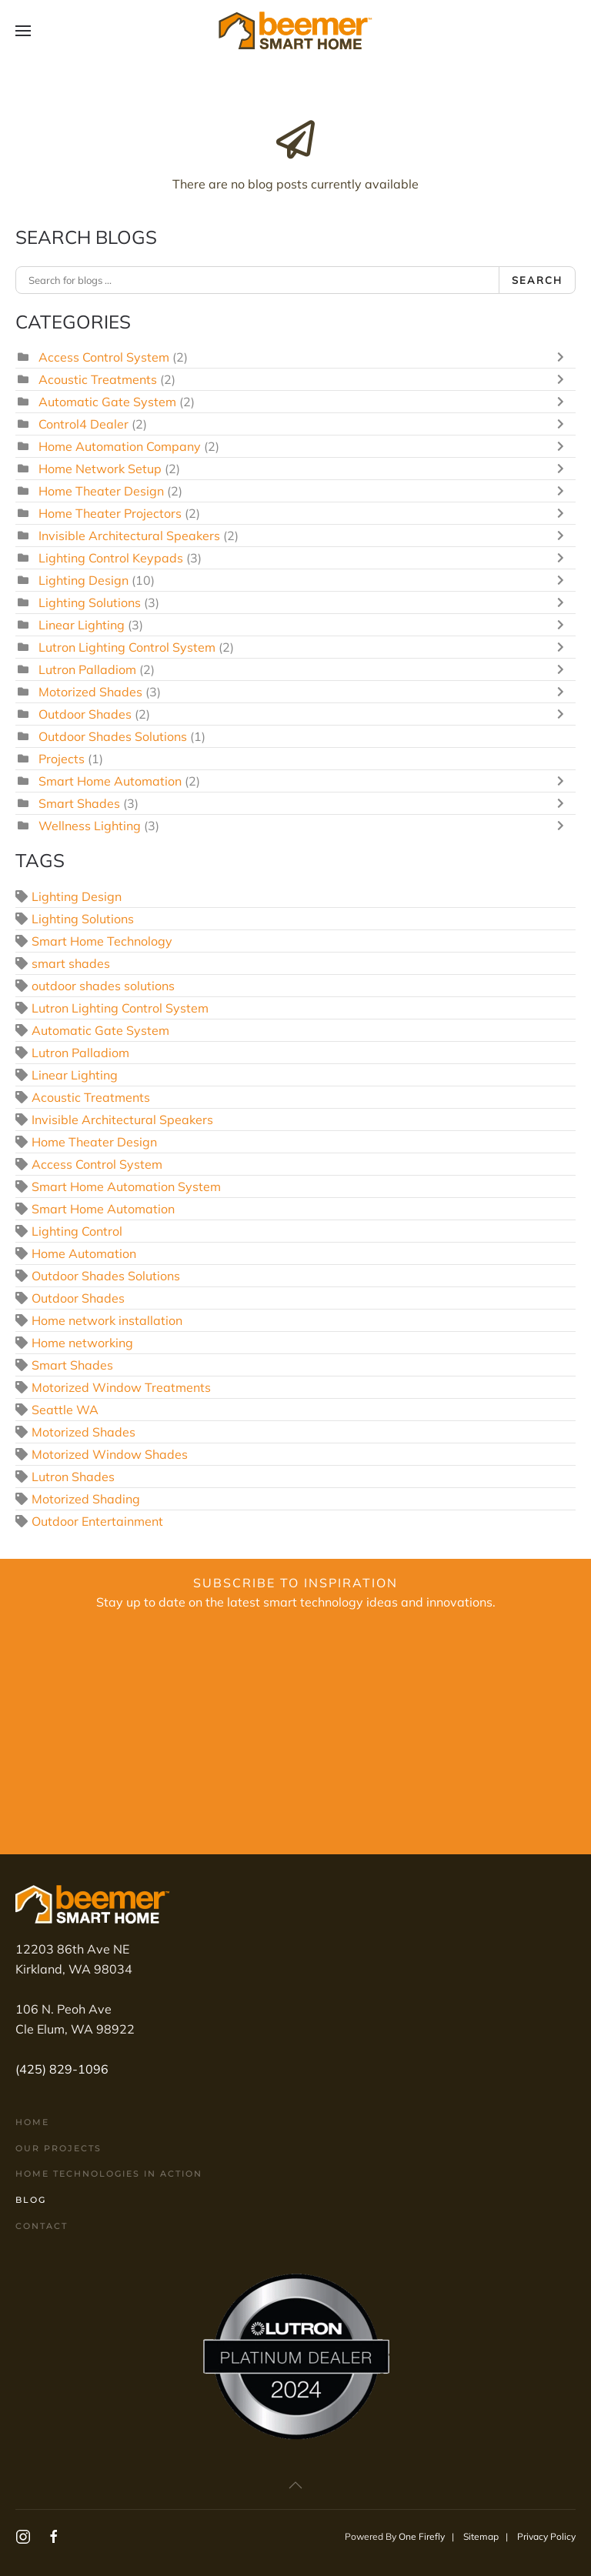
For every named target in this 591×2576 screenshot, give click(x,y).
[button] (23, 31)
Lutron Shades (73, 1476)
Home (32, 2122)
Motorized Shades (90, 691)
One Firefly (422, 2536)
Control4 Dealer (83, 424)
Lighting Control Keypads (110, 558)
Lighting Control (77, 1231)
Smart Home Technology (102, 941)
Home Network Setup (100, 468)
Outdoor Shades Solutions (112, 736)
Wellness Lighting (89, 825)
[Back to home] (295, 31)
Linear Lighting (81, 624)
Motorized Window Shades (110, 1454)
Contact (41, 2226)
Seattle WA (65, 1409)
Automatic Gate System (107, 401)
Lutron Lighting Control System (126, 647)
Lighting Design (83, 580)
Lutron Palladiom (87, 669)
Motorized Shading (86, 1499)
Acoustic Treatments (97, 379)
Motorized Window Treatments (121, 1387)
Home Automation (84, 1253)
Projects (61, 758)
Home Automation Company (119, 446)
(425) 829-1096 (62, 2069)
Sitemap (481, 2536)
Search (537, 280)
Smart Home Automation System (126, 1186)
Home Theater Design (101, 491)
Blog (30, 2199)
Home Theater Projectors (110, 513)
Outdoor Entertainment (97, 1521)
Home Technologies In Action (108, 2173)
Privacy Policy (546, 2536)
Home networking (82, 1342)
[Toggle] (564, 357)
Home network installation (107, 1320)
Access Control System (103, 357)
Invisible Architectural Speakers (129, 535)
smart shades (71, 963)
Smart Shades (79, 803)
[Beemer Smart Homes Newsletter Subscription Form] (295, 1733)
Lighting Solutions (89, 602)
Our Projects (58, 2148)
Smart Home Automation (110, 781)
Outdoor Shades (85, 714)
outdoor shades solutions (103, 985)
